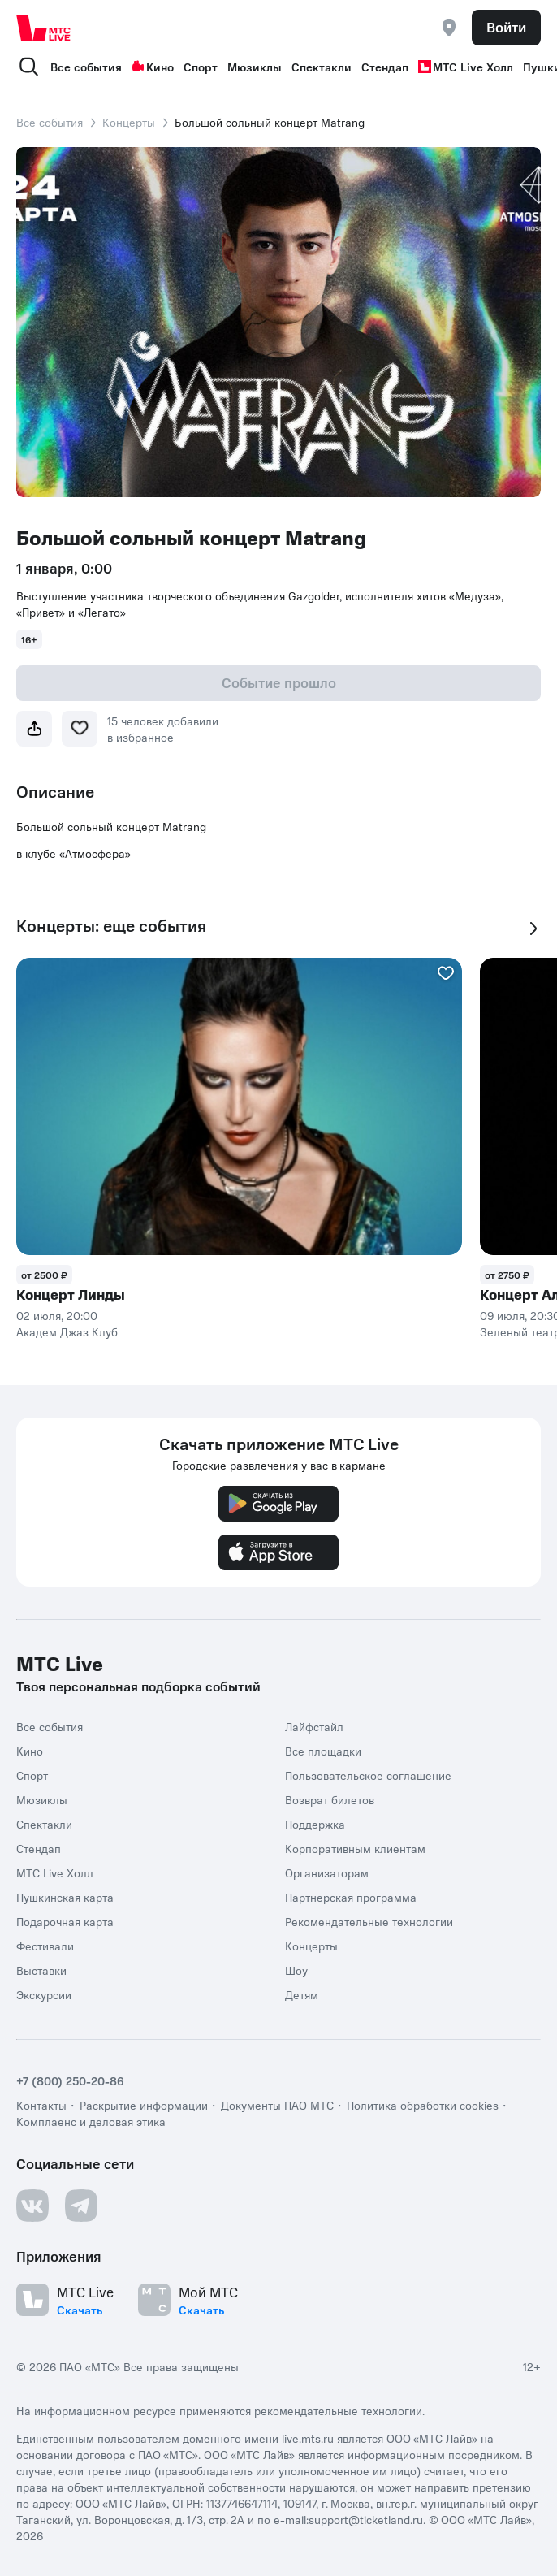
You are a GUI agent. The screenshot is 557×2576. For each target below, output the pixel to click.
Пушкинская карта (65, 1897)
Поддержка (315, 1824)
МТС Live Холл (465, 66)
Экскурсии (43, 1994)
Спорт (201, 66)
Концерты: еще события (111, 925)
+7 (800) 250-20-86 (70, 2080)
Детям (301, 1994)
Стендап (384, 66)
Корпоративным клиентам (355, 1848)
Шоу (296, 1970)
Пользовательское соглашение (368, 1775)
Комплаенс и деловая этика (91, 2121)
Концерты (128, 122)
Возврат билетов (329, 1799)
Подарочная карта (65, 1921)
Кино (153, 66)
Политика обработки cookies (423, 2105)
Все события (86, 66)
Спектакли (321, 66)
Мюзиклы (254, 66)
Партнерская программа (351, 1897)
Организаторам (327, 1872)
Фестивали (45, 1945)
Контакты (41, 2105)
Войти (506, 27)
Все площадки (323, 1751)
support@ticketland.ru (366, 2519)
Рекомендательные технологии (369, 1921)
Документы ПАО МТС (277, 2105)
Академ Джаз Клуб (67, 1331)
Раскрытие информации (144, 2105)
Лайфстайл (314, 1726)
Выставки (41, 1970)
